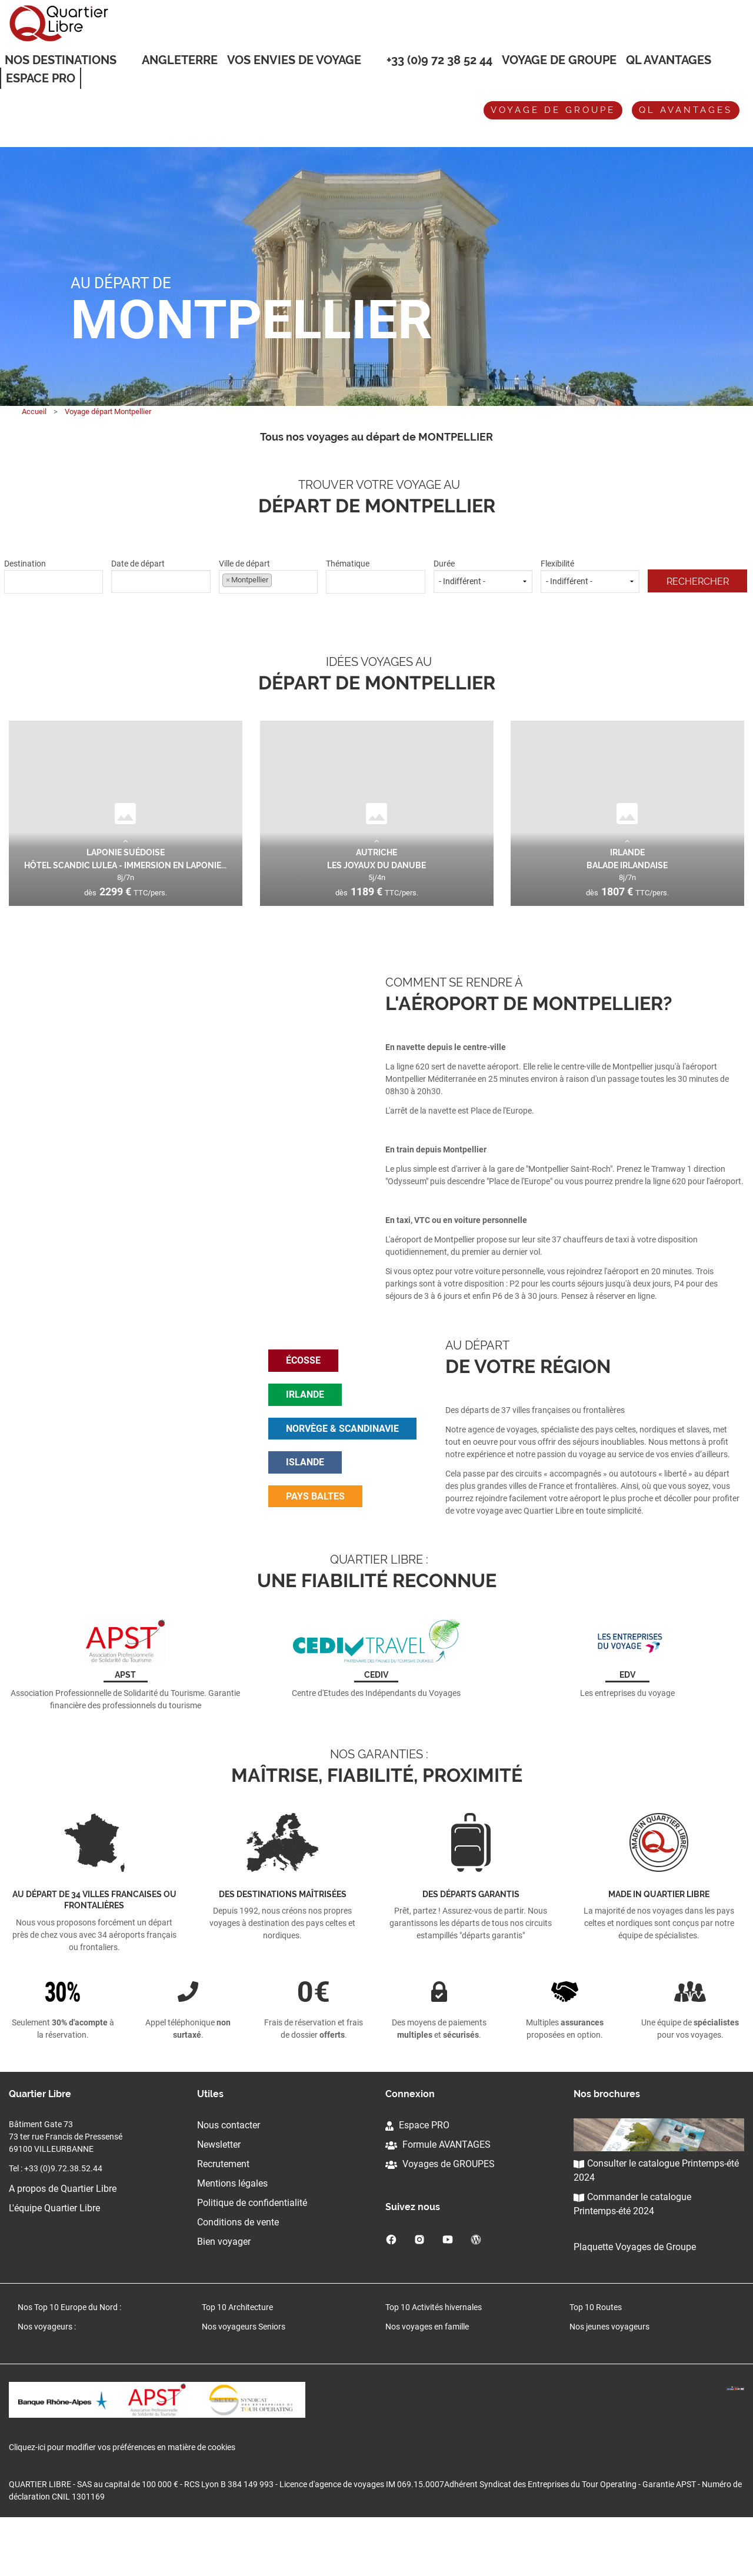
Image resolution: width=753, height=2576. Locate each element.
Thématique (375, 576)
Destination (53, 576)
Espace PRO (417, 2179)
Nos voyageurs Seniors (243, 2380)
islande (305, 1489)
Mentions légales (232, 2237)
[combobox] (53, 582)
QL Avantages (668, 60)
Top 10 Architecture (237, 2361)
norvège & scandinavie (342, 1455)
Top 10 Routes (595, 2361)
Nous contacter (228, 2179)
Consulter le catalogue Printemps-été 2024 (656, 2224)
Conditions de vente (238, 2276)
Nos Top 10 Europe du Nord (68, 2361)
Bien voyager (224, 2295)
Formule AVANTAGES (438, 2198)
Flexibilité (590, 576)
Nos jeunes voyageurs (609, 2380)
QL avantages (685, 110)
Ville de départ (268, 576)
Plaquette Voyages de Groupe (635, 2301)
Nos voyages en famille (427, 2380)
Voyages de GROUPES (440, 2218)
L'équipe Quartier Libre (54, 2262)
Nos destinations (60, 60)
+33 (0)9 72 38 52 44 (439, 60)
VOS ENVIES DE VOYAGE (294, 60)
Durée (483, 576)
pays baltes (315, 1523)
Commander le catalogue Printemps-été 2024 (632, 2258)
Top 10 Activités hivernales (433, 2361)
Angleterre (180, 60)
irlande (305, 1421)
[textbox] (53, 580)
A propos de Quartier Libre (62, 2242)
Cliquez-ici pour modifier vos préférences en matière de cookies (122, 2506)
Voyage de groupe (559, 60)
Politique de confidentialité (252, 2256)
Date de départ (160, 576)
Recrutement (223, 2218)
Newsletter (219, 2198)
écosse (303, 1387)
